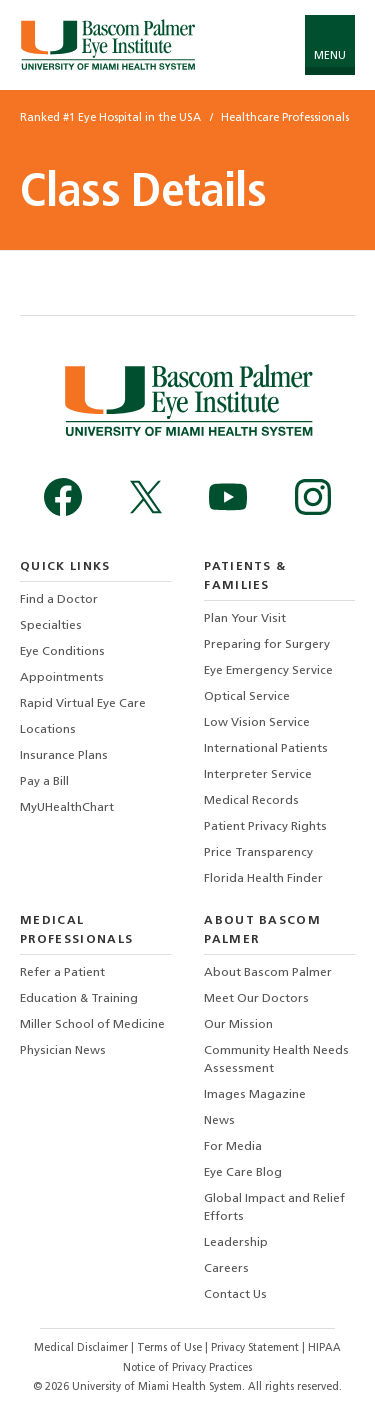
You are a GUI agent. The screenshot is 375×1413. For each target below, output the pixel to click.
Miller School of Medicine (92, 1025)
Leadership (236, 1243)
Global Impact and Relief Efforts (274, 1208)
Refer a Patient (62, 973)
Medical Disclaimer (82, 1348)
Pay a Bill (44, 782)
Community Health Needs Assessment (276, 1060)
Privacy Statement (256, 1348)
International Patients (266, 749)
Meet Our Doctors (256, 999)
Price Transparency (258, 853)
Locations (48, 730)
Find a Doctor (59, 600)
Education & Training (79, 999)
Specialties (51, 626)
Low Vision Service (257, 723)
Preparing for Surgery (267, 645)
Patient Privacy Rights (265, 827)
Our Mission (238, 1025)
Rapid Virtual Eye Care (83, 704)
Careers (226, 1269)
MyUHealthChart (67, 808)
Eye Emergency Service (268, 671)
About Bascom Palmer (268, 973)
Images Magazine (255, 1095)
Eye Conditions (62, 652)
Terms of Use (171, 1348)
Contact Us (235, 1295)
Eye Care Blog (243, 1173)
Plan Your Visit (245, 619)
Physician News (63, 1051)
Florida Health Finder (263, 879)
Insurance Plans (64, 756)
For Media (233, 1147)
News (219, 1121)
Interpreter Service (258, 775)
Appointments (62, 678)
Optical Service (247, 697)
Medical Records (251, 801)
